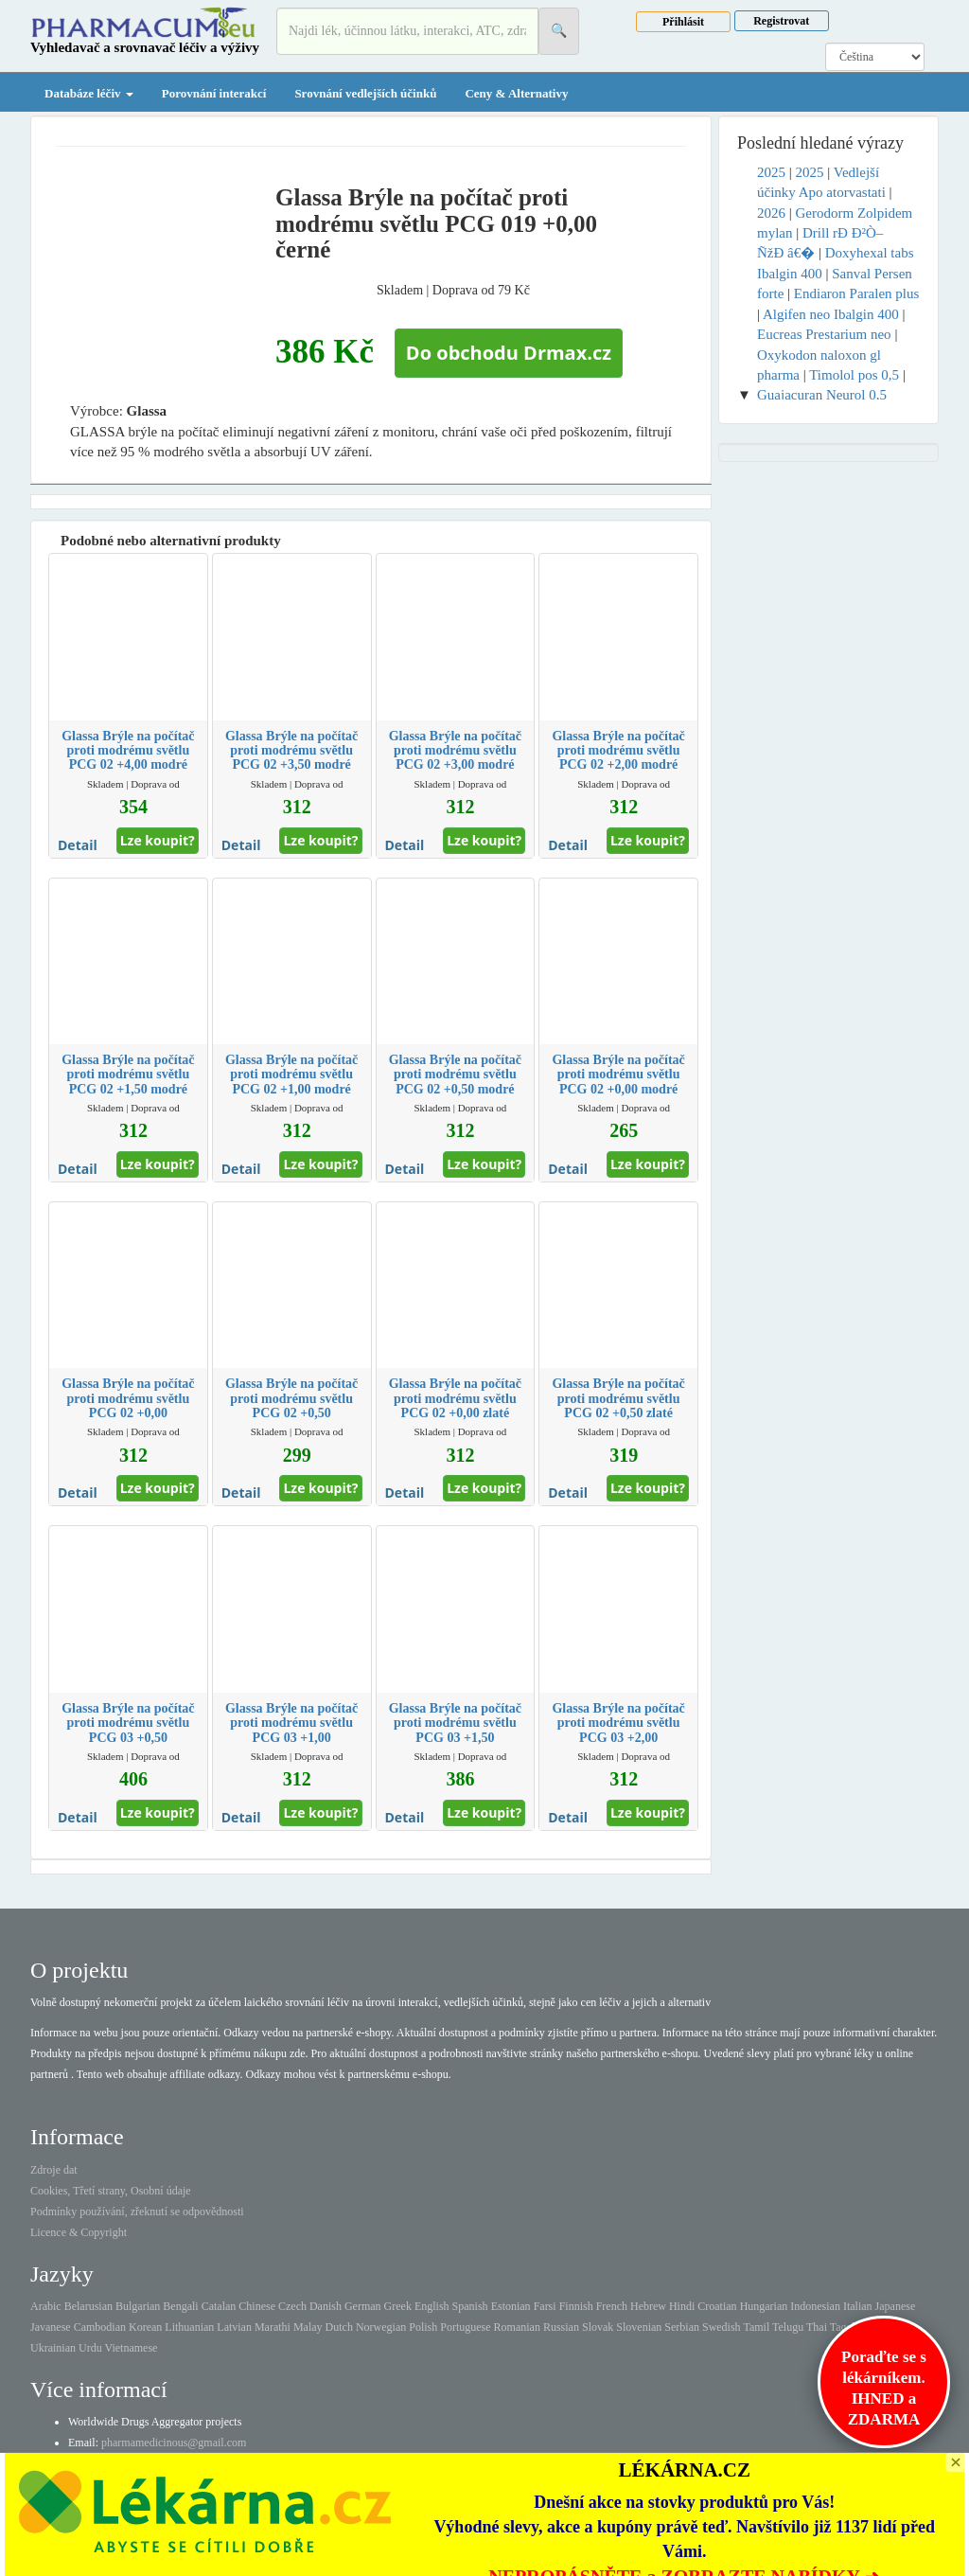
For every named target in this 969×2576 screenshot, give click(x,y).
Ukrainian (53, 2347)
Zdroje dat (54, 2169)
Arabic (46, 2306)
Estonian (511, 2306)
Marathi (273, 2327)
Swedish (721, 2327)
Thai (816, 2327)
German (362, 2306)
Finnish (576, 2306)
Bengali (180, 2306)
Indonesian (815, 2306)
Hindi (682, 2306)
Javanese (50, 2327)
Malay (308, 2327)
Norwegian (381, 2327)
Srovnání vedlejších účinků (365, 93)
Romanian (517, 2327)
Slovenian (638, 2327)
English (431, 2306)
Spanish (470, 2306)
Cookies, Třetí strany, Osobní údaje (110, 2190)
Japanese (895, 2306)
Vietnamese (130, 2347)
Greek (398, 2306)
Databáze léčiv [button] (88, 93)
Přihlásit (683, 21)
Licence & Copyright (78, 2232)
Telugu (787, 2327)
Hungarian (764, 2306)
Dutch (339, 2327)
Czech (292, 2306)
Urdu (90, 2347)
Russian (561, 2327)
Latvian (234, 2327)
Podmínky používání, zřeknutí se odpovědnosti (137, 2211)
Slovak (597, 2327)
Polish (423, 2327)
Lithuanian (189, 2327)
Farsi (545, 2306)
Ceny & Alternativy (516, 93)
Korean (145, 2327)
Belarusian (88, 2306)
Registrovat (781, 20)
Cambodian (100, 2327)
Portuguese (465, 2327)
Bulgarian (137, 2306)
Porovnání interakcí (214, 93)
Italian (857, 2306)
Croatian (716, 2306)
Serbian (681, 2327)
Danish (325, 2306)
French (611, 2306)
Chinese (256, 2306)
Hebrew (648, 2306)
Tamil (756, 2327)
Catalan (219, 2306)
